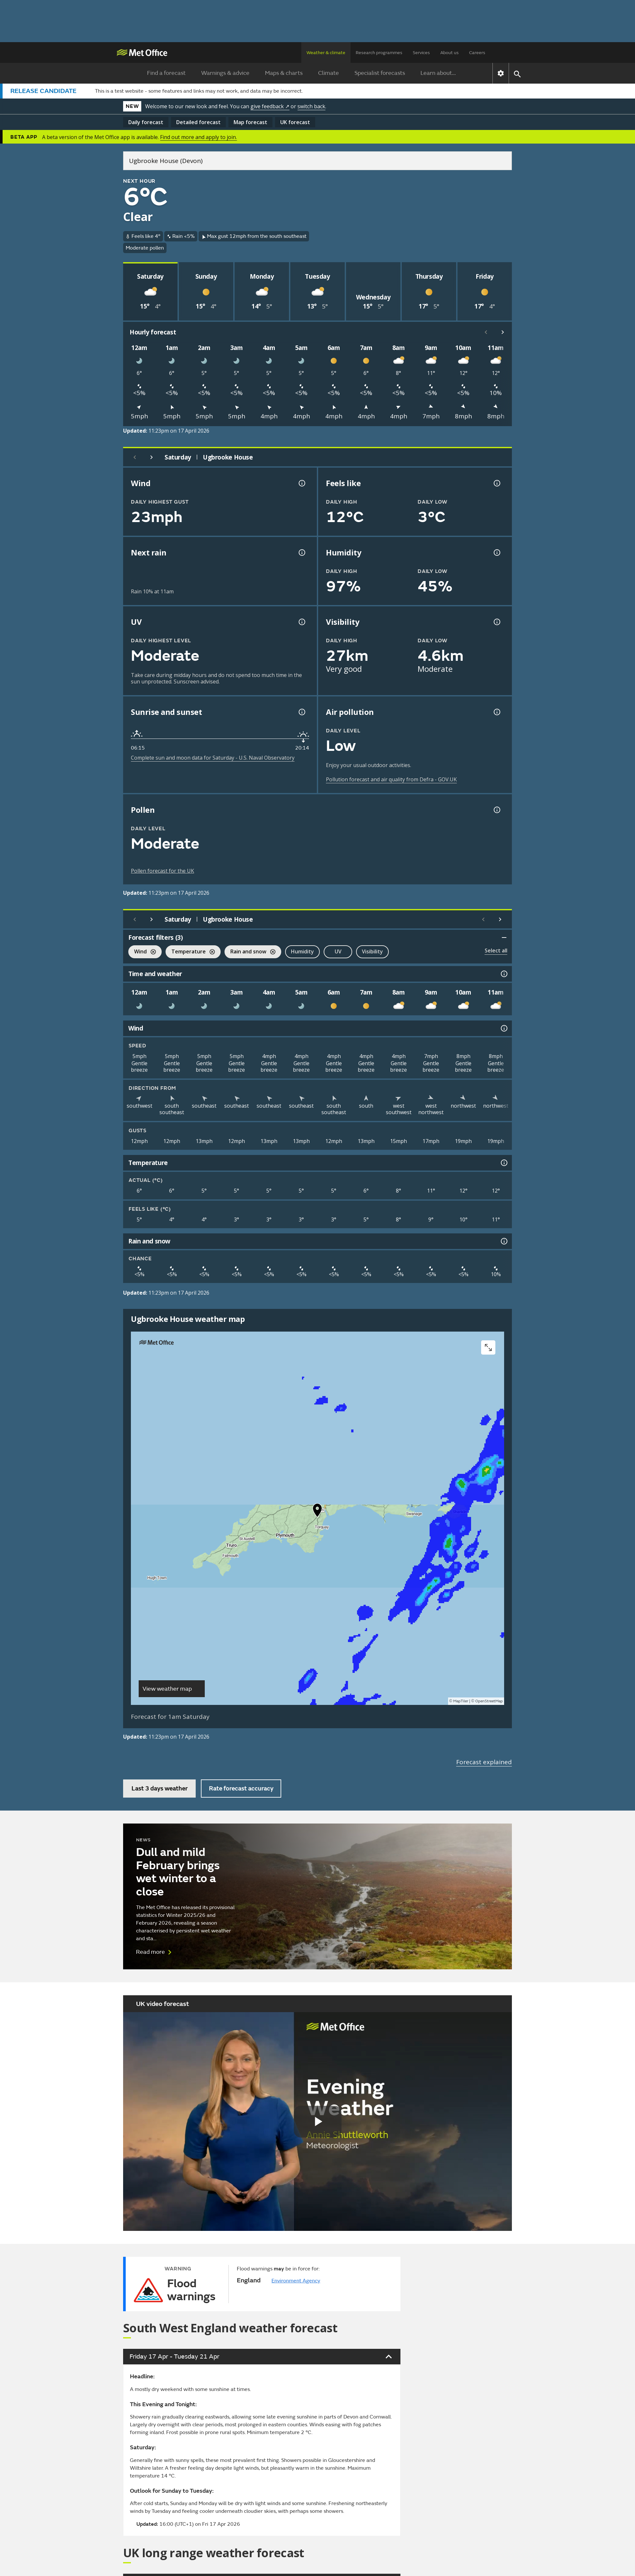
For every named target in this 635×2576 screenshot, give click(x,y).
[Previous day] (134, 457)
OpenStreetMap (489, 1701)
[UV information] (301, 622)
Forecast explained (484, 1762)
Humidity (302, 951)
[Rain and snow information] (503, 1241)
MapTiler (460, 1701)
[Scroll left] (485, 332)
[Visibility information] (496, 622)
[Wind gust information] (301, 483)
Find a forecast (166, 73)
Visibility (372, 951)
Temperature (190, 952)
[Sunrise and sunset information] (301, 712)
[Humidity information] (496, 552)
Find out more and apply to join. (198, 137)
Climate (328, 73)
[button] (317, 1512)
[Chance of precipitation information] (301, 552)
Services (421, 52)
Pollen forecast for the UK (162, 870)
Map (250, 122)
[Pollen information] (496, 810)
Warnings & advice (225, 73)
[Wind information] (503, 1028)
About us (449, 52)
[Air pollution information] (496, 712)
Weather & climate (325, 52)
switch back (311, 106)
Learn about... (438, 73)
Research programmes (379, 52)
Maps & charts (284, 73)
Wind (142, 952)
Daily (145, 122)
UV (338, 951)
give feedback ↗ (269, 106)
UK (295, 122)
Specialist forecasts (379, 73)
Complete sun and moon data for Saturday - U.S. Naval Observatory (212, 757)
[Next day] (151, 457)
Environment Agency (295, 2281)
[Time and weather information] (503, 974)
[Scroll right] (502, 332)
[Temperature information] (503, 1163)
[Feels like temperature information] (496, 483)
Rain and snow (250, 952)
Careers (477, 52)
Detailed (198, 122)
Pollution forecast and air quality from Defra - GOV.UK (391, 779)
